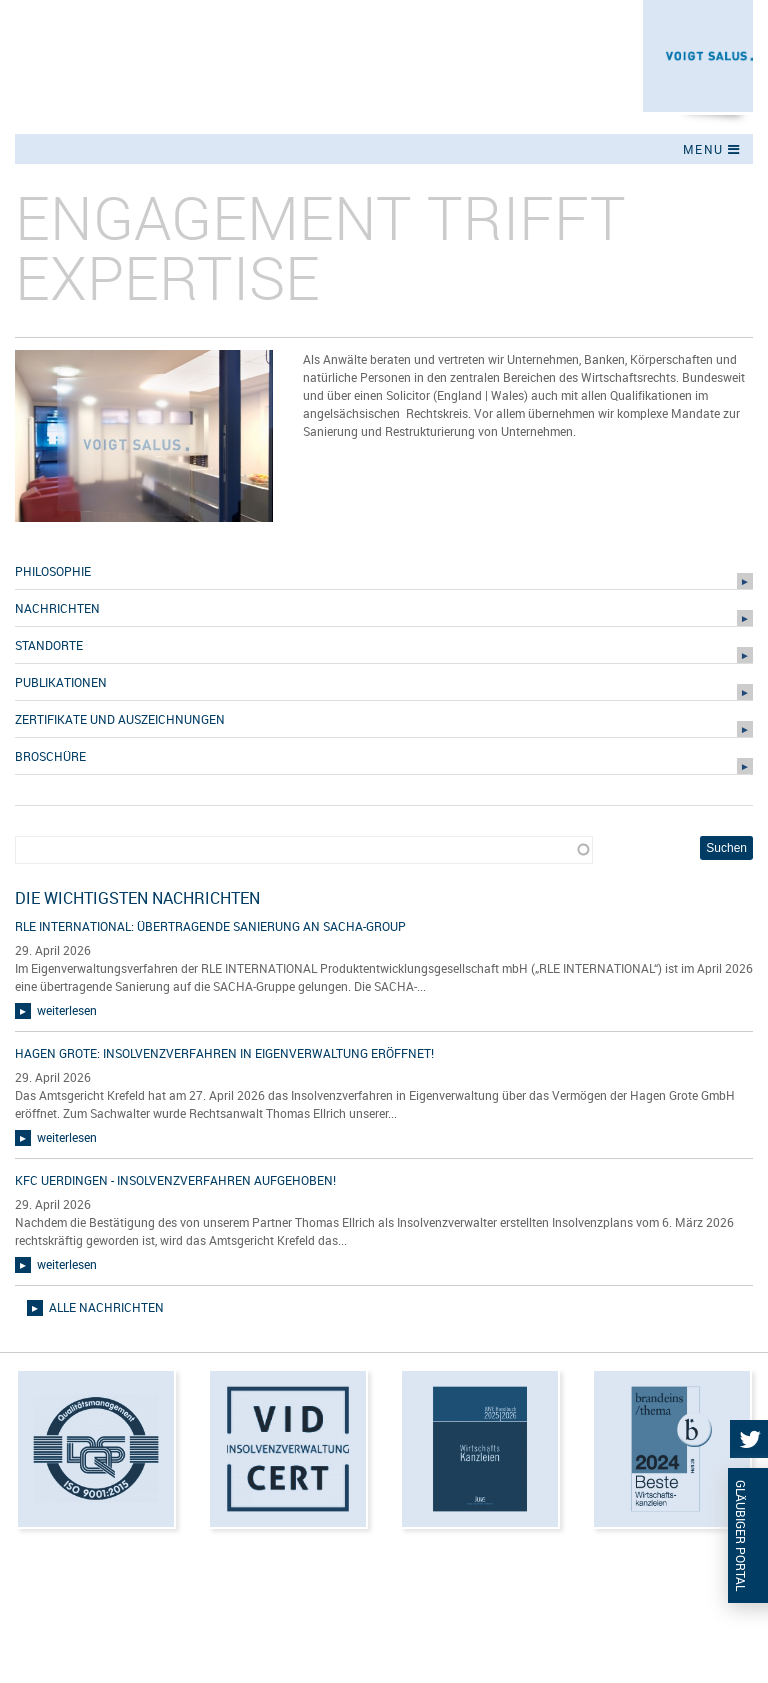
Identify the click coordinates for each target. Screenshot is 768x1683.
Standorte (49, 645)
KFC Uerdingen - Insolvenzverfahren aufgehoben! (175, 1180)
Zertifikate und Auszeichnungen (120, 719)
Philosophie (53, 571)
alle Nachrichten (106, 1307)
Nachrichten (57, 608)
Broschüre (50, 756)
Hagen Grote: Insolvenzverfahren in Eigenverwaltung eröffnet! (224, 1053)
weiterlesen (67, 1010)
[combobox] (304, 850)
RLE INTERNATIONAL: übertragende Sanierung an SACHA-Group (210, 926)
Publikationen (61, 682)
